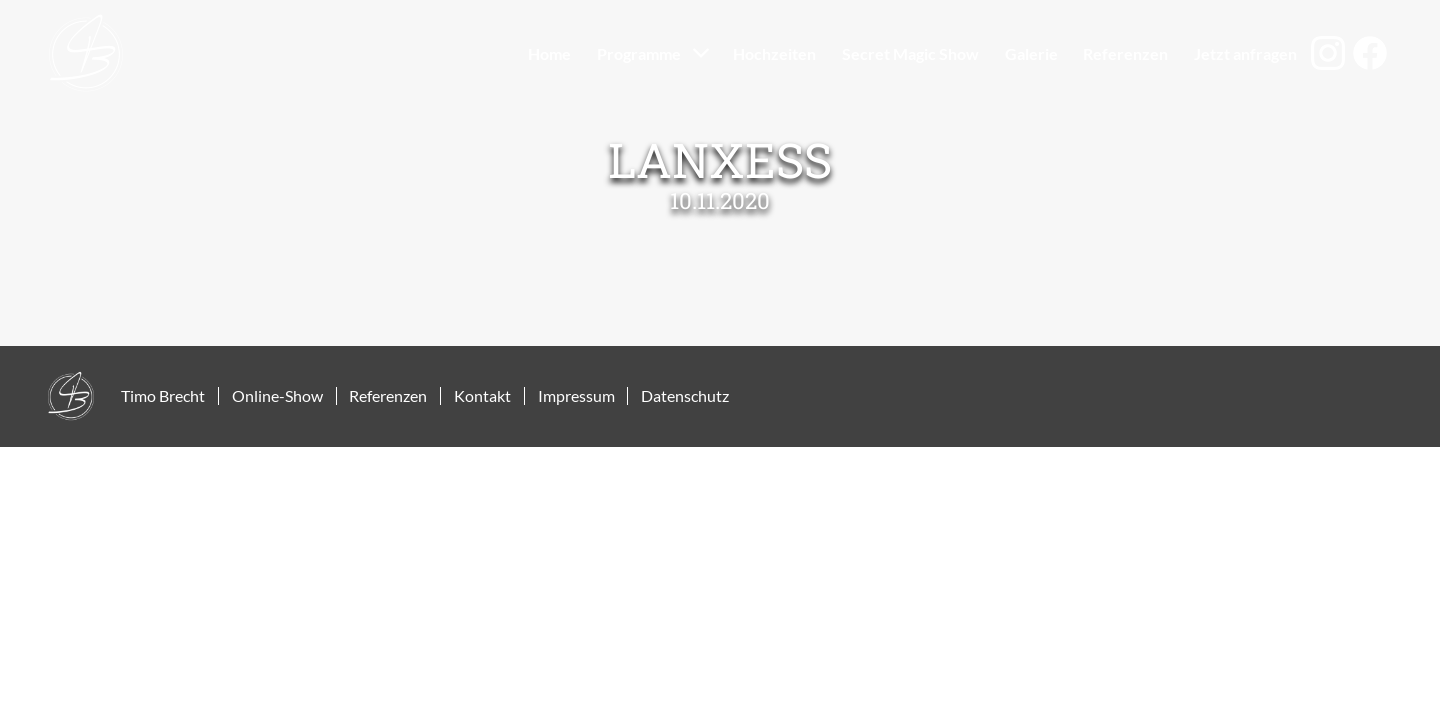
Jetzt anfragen (1245, 53)
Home (549, 53)
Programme (639, 53)
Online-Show (277, 396)
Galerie (1031, 53)
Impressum (576, 396)
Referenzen (1125, 53)
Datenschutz (685, 396)
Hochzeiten (774, 53)
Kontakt (482, 396)
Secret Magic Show (910, 53)
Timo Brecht (163, 396)
